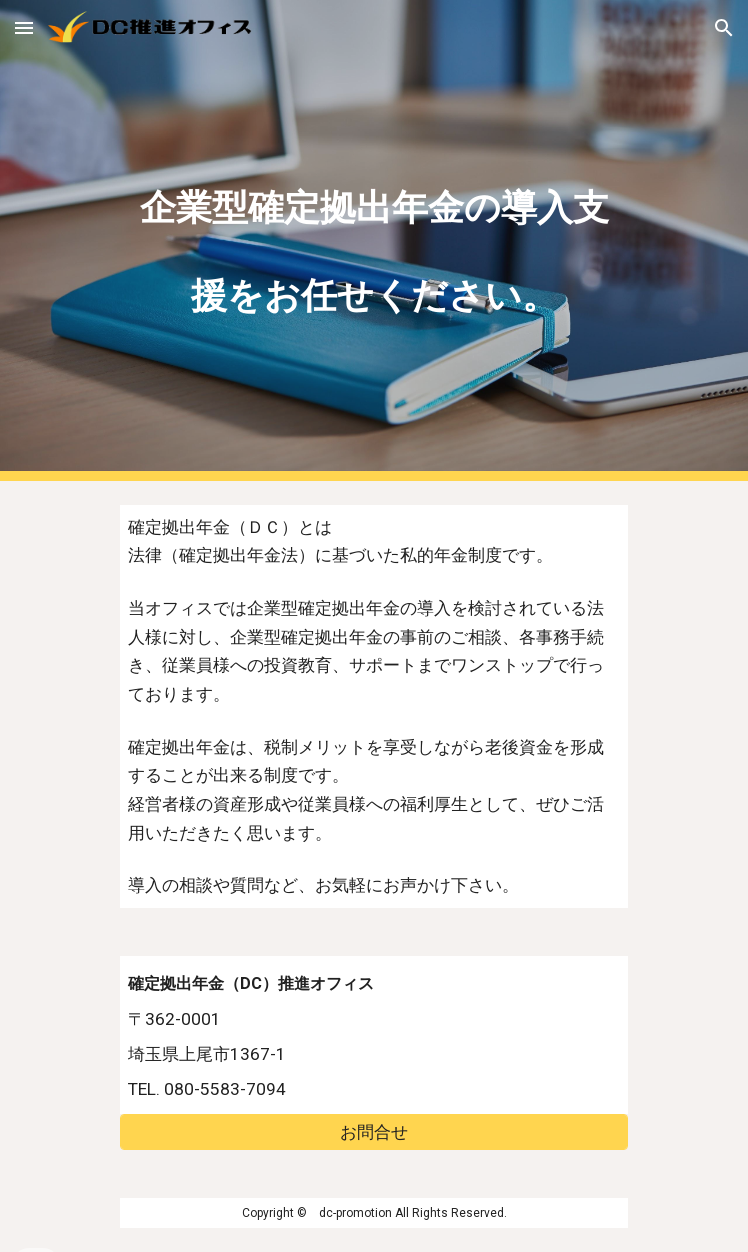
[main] (373, 240)
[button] (24, 27)
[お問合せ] (373, 1131)
